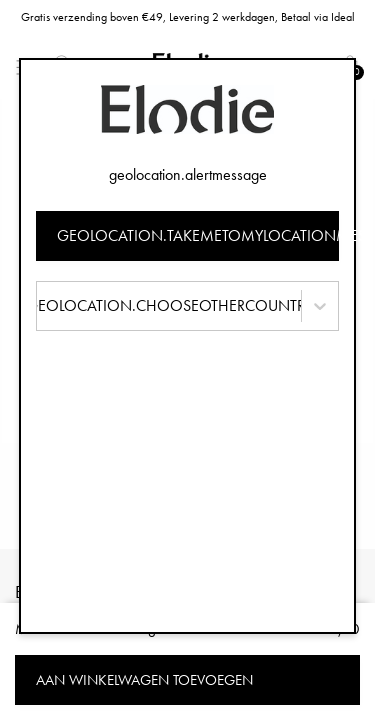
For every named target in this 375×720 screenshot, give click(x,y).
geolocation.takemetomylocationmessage (198, 235)
